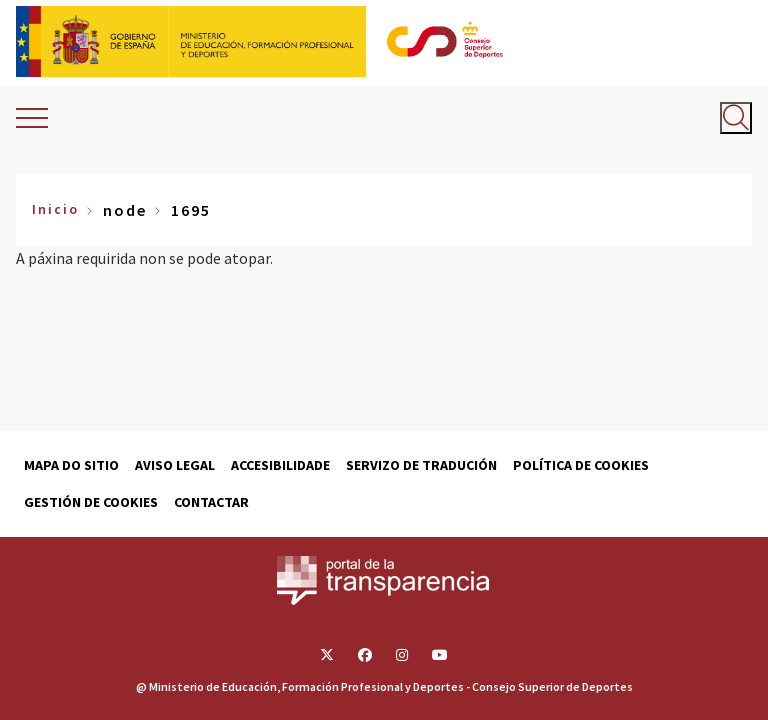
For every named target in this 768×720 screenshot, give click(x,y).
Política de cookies (581, 465)
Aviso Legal (175, 465)
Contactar (211, 502)
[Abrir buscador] (736, 118)
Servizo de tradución (421, 465)
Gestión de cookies (91, 502)
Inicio (55, 209)
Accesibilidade (280, 465)
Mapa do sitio (71, 465)
